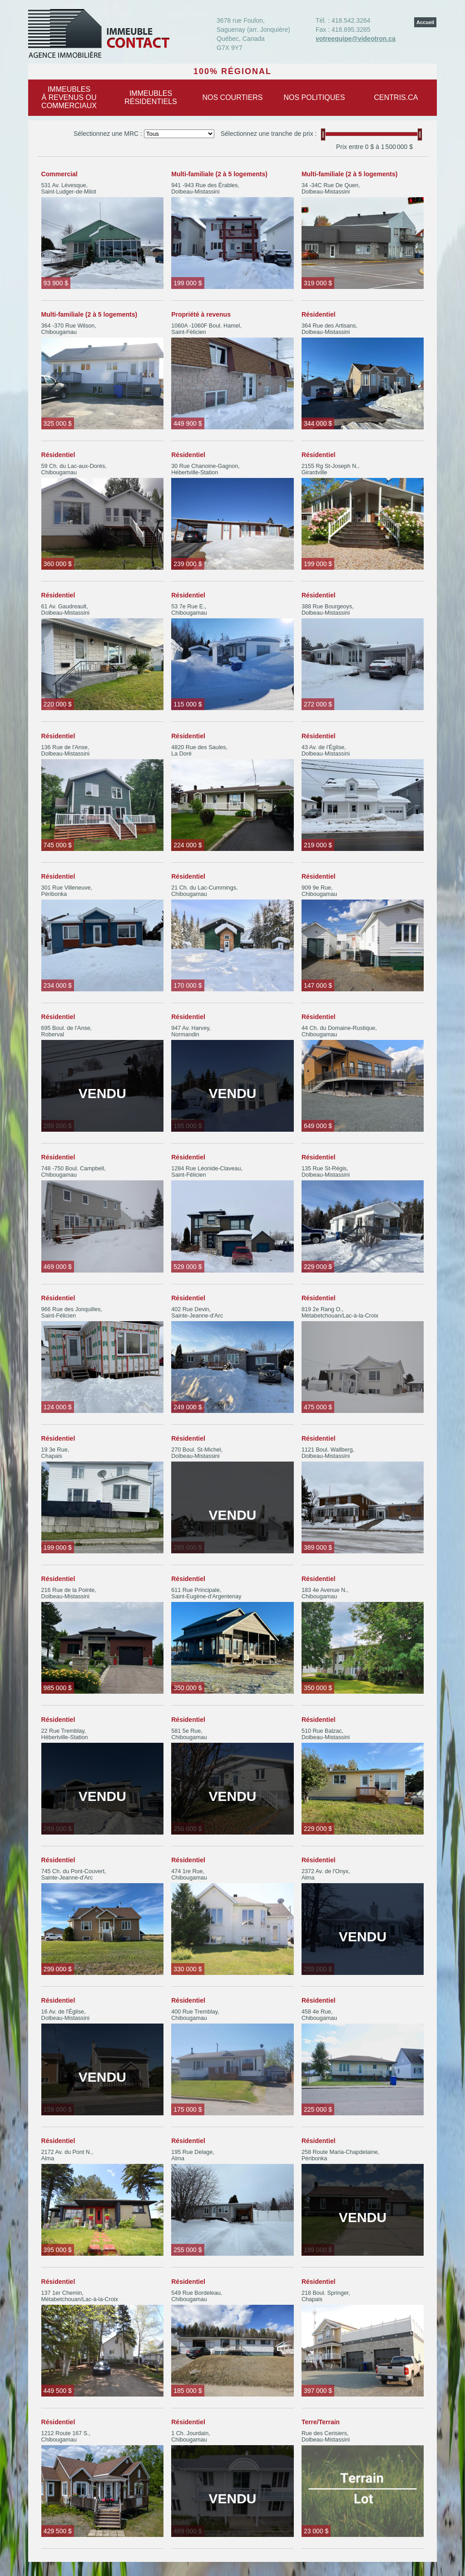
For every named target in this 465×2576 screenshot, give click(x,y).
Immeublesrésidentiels (150, 97)
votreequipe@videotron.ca (356, 38)
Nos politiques (314, 97)
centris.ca (396, 97)
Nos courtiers (232, 97)
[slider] (323, 134)
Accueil (425, 22)
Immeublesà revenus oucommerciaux (69, 97)
